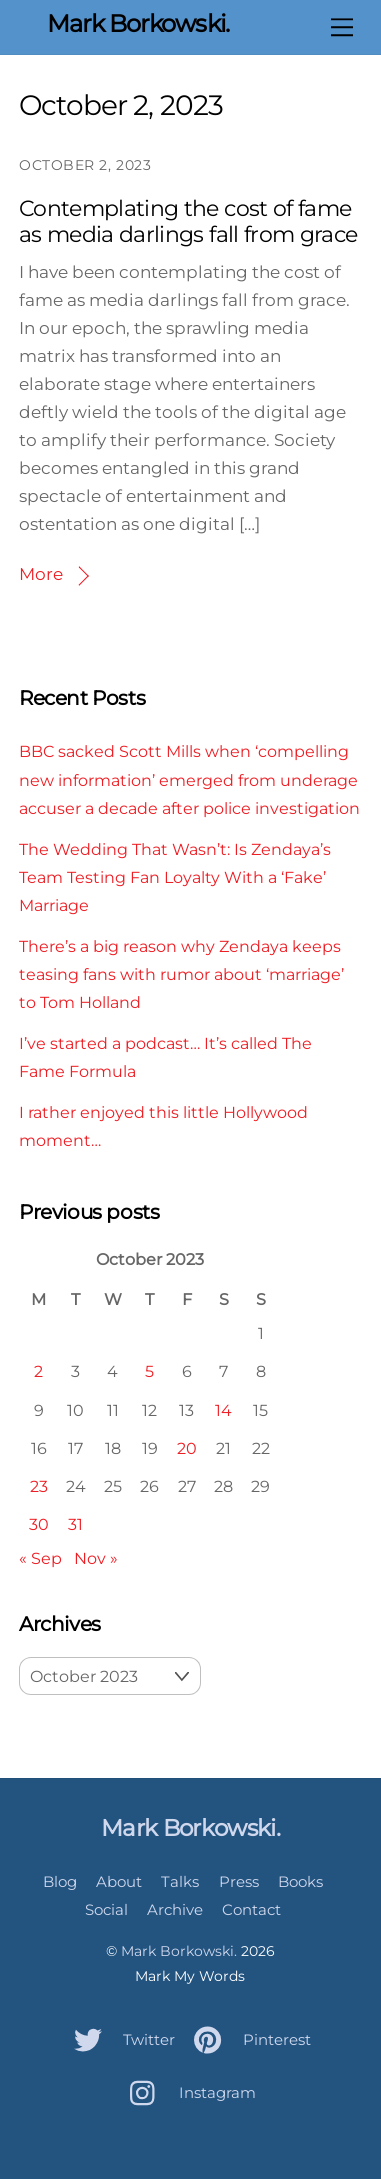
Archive (175, 1909)
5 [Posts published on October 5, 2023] (149, 1371)
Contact (251, 1909)
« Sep (40, 1558)
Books (300, 1881)
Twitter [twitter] (119, 2039)
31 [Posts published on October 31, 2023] (75, 1524)
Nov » (96, 1558)
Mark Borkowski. (179, 1951)
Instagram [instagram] (188, 2092)
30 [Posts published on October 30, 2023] (39, 1524)
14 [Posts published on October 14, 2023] (223, 1410)
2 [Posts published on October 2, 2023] (38, 1371)
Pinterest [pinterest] (247, 2039)
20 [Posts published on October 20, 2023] (187, 1448)
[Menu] (342, 27)
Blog (60, 1881)
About (119, 1881)
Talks (180, 1881)
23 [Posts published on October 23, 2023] (39, 1486)
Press (239, 1881)
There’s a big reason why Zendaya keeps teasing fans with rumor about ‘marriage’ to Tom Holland (181, 974)
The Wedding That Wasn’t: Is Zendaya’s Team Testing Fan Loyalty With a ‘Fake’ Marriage (175, 877)
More (41, 574)
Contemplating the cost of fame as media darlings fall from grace (188, 221)
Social (106, 1909)
